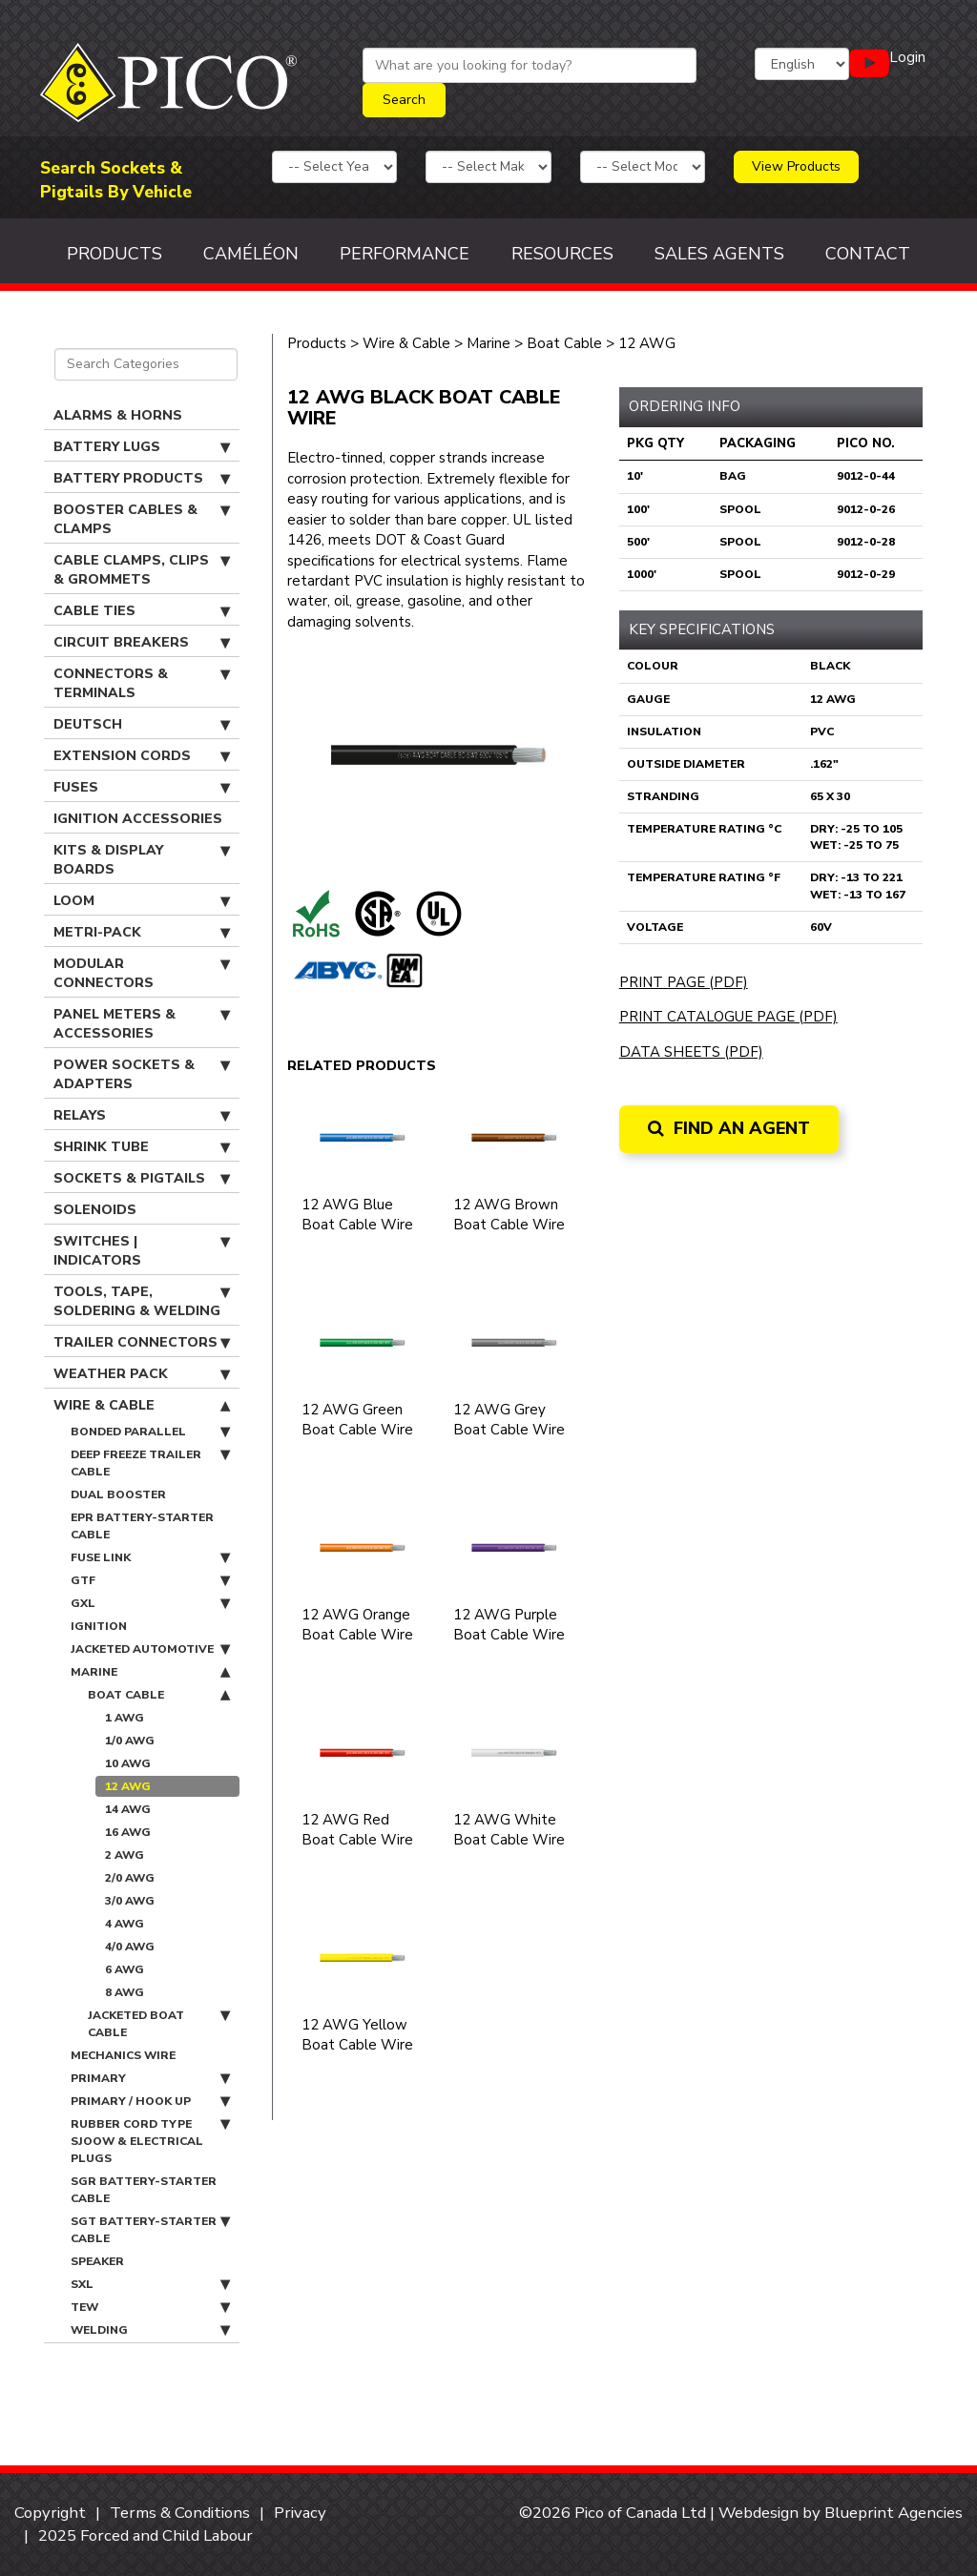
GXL (150, 1603)
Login (907, 57)
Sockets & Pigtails (141, 1178)
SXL (150, 2284)
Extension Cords (141, 756)
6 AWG (124, 1969)
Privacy (300, 2513)
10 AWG (128, 1763)
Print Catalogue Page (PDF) (728, 1016)
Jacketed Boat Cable (159, 2023)
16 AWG (128, 1832)
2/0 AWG (130, 1878)
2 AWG (124, 1855)
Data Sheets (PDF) (691, 1051)
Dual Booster (118, 1494)
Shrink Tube (141, 1147)
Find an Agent (729, 1128)
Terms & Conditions (180, 2513)
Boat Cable (159, 1694)
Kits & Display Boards (141, 859)
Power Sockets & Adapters (141, 1074)
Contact (867, 253)
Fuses (141, 787)
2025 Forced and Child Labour (145, 2535)
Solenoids (94, 1210)
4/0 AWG (130, 1946)
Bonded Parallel (150, 1431)
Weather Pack (141, 1374)
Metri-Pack (141, 932)
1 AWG (124, 1717)
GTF (150, 1580)
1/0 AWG (130, 1740)
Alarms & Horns (117, 415)
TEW (150, 2307)
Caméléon (251, 253)
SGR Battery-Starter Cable (144, 2190)
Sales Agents (719, 253)
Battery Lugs (141, 447)
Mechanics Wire (123, 2055)
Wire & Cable (141, 1405)
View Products (796, 166)
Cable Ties (141, 611)
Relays (141, 1115)
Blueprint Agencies (893, 2513)
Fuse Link (150, 1557)
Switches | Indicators (141, 1250)
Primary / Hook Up (150, 2101)
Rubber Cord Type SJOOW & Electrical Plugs (150, 2140)
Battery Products (141, 478)
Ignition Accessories (137, 819)
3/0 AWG (130, 1900)
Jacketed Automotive (150, 1649)
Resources (562, 253)
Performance (404, 253)
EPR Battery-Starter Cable (142, 1526)
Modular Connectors (141, 973)
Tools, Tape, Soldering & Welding (141, 1301)
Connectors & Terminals (141, 683)
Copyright (50, 2513)
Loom (141, 901)
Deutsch (141, 724)
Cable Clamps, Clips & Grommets (141, 569)
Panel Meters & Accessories (141, 1023)
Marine (150, 1671)
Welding (150, 2330)
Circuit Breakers (141, 642)
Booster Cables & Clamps (141, 519)
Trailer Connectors (141, 1342)
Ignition (99, 1626)
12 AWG (128, 1786)
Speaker (97, 2261)
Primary (150, 2078)
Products (114, 253)
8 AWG (124, 1992)
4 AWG (124, 1923)
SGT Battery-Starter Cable (150, 2229)
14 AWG (128, 1809)
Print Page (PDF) (683, 982)
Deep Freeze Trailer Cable (150, 1462)
